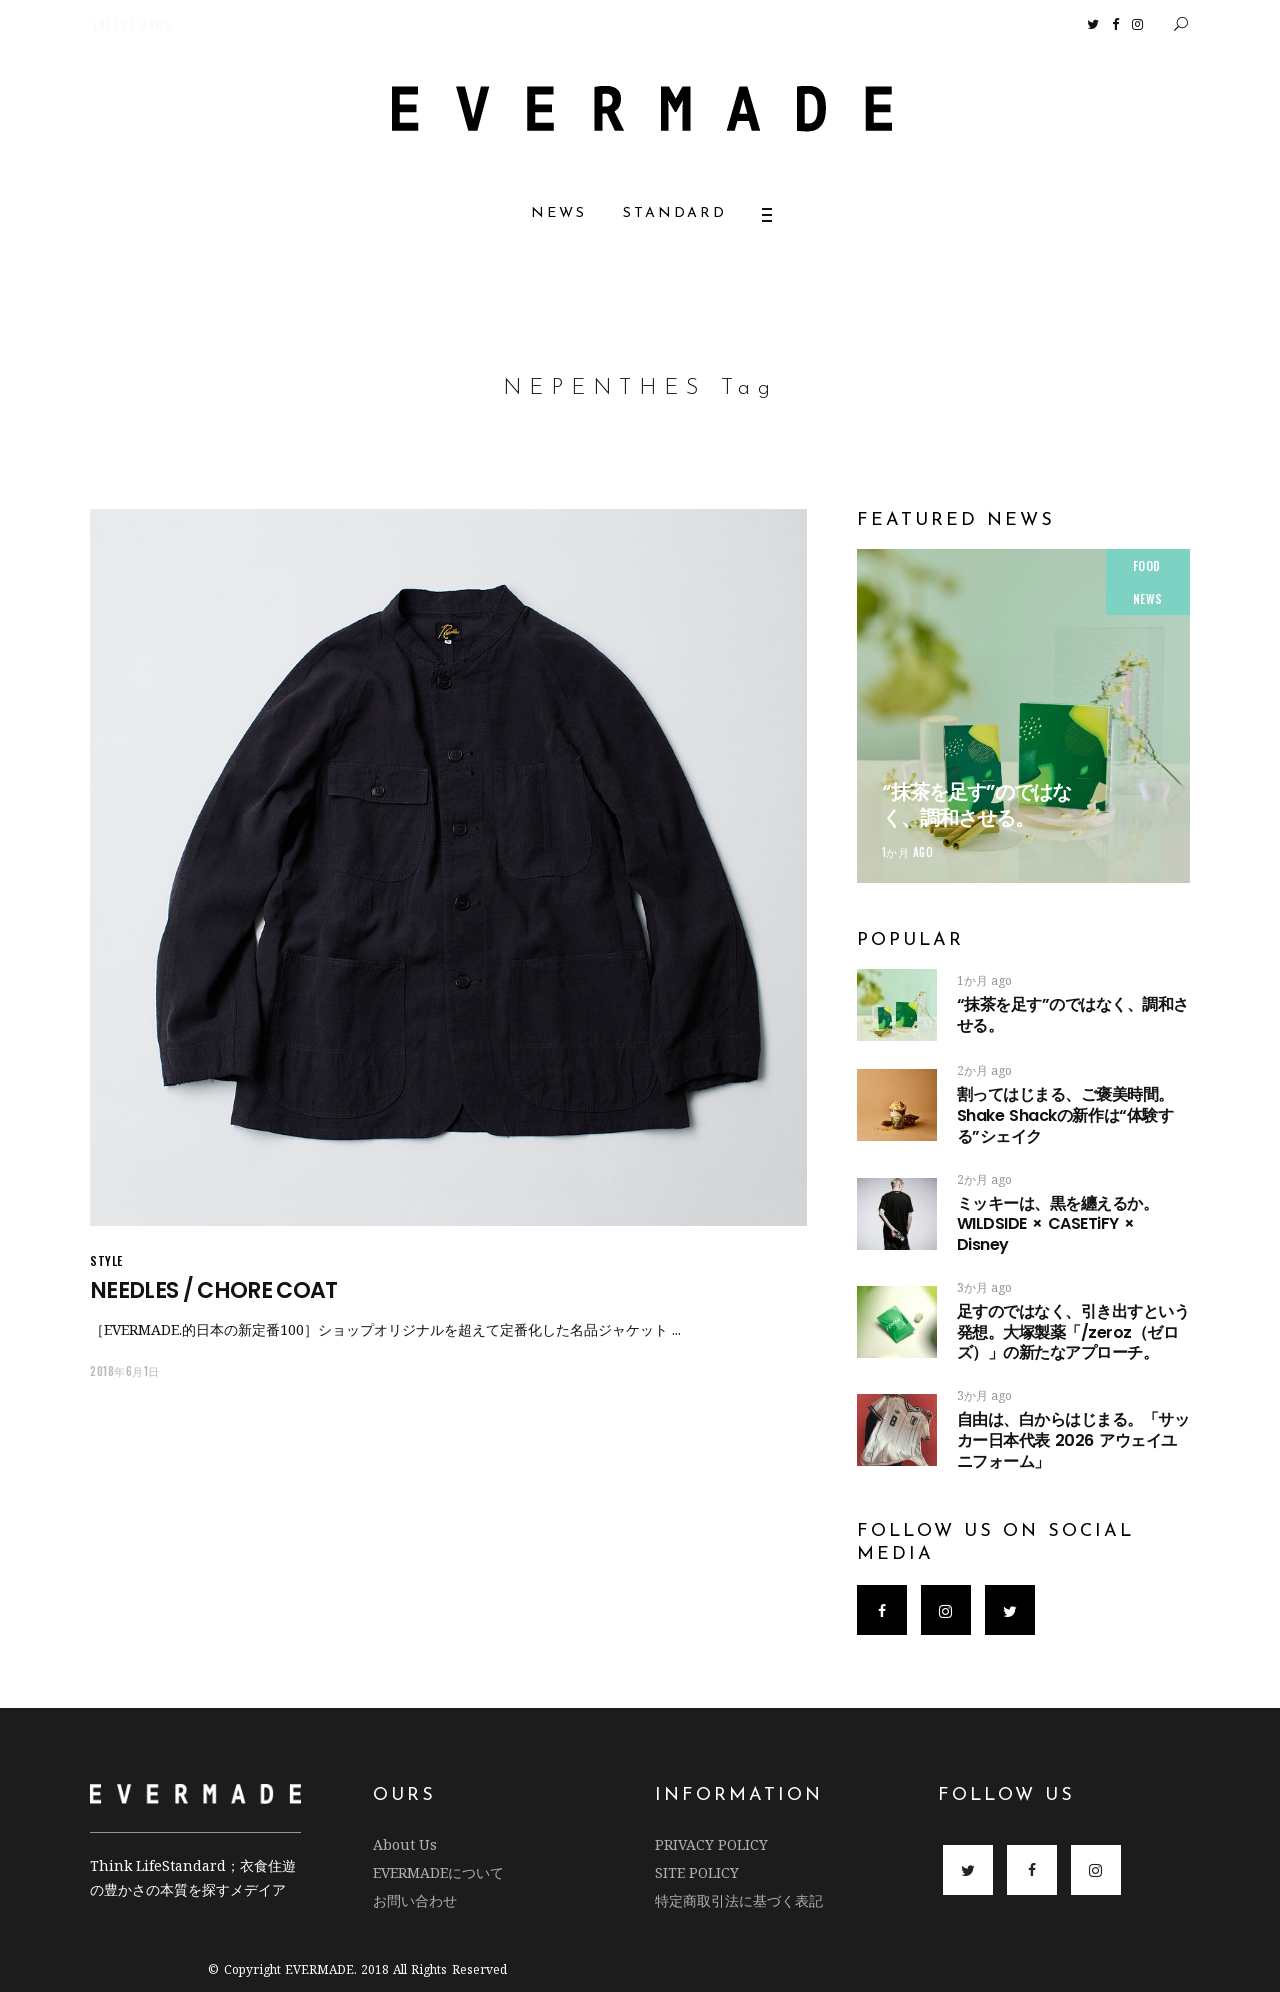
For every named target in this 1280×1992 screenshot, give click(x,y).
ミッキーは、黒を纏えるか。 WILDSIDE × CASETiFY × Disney (1058, 1224)
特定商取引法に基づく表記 (739, 1900)
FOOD (1147, 565)
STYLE (106, 1260)
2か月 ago (984, 1070)
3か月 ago (984, 1287)
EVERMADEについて (438, 1872)
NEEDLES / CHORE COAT (214, 1290)
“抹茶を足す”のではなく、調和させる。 (976, 805)
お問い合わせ (415, 1900)
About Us (405, 1844)
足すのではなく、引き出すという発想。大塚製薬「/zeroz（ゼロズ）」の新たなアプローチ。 (1073, 1332)
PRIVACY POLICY (711, 1844)
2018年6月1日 (125, 1371)
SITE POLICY (697, 1872)
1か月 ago (908, 852)
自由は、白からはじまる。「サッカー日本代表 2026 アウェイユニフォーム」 (1073, 1440)
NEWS (1148, 598)
